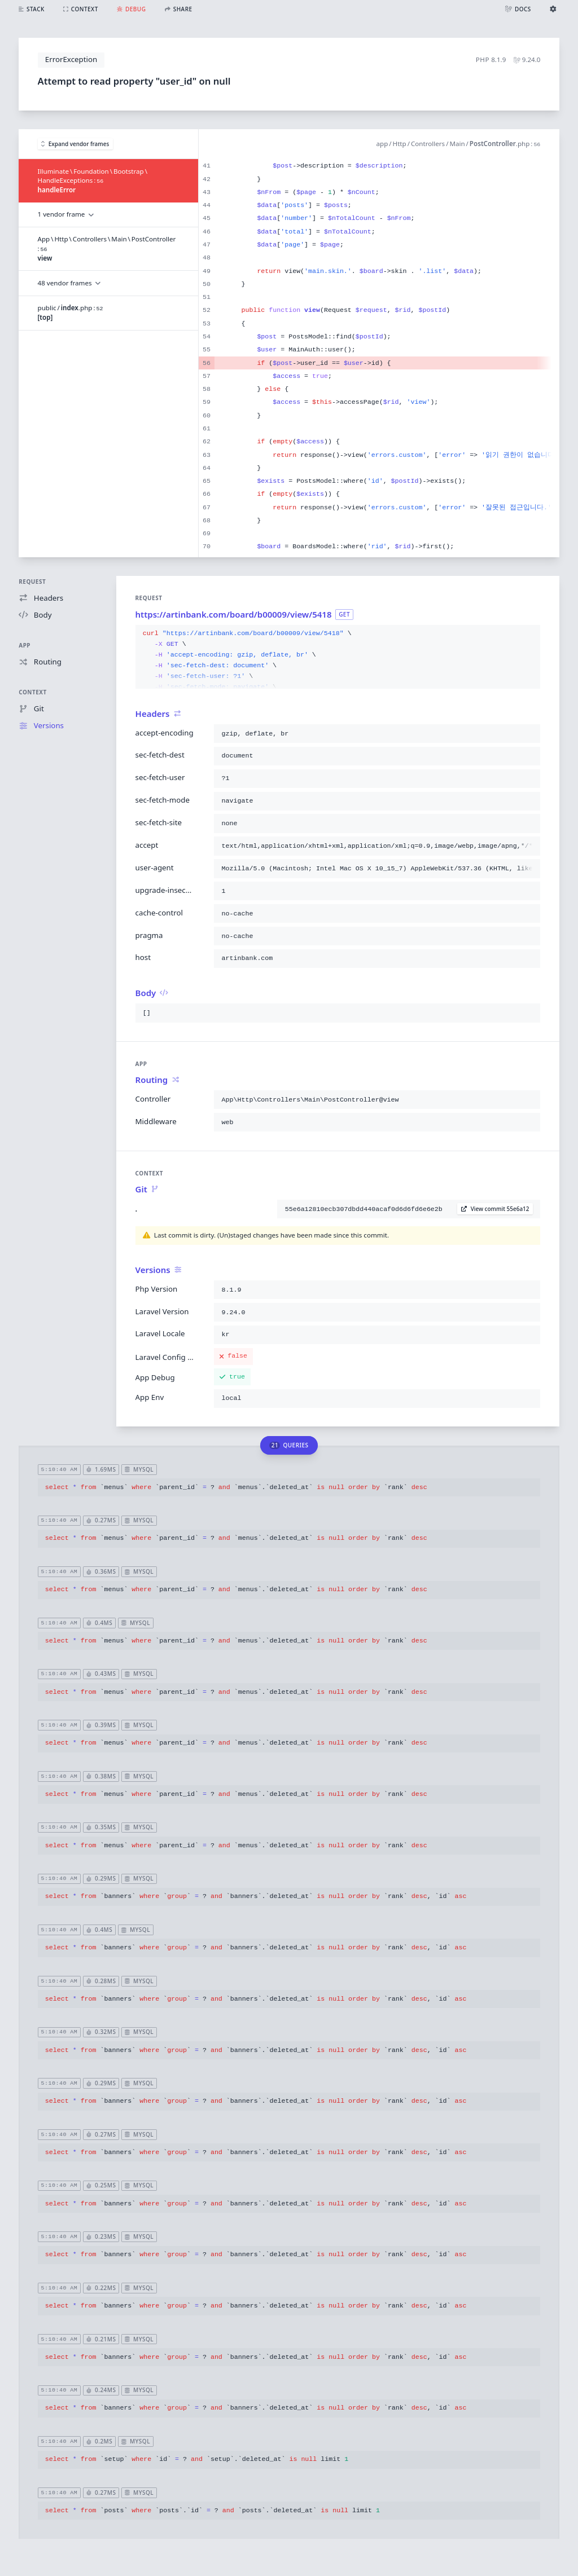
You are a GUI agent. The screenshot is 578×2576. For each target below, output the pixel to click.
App (24, 645)
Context (32, 692)
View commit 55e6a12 (495, 1209)
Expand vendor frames (75, 144)
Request (32, 581)
